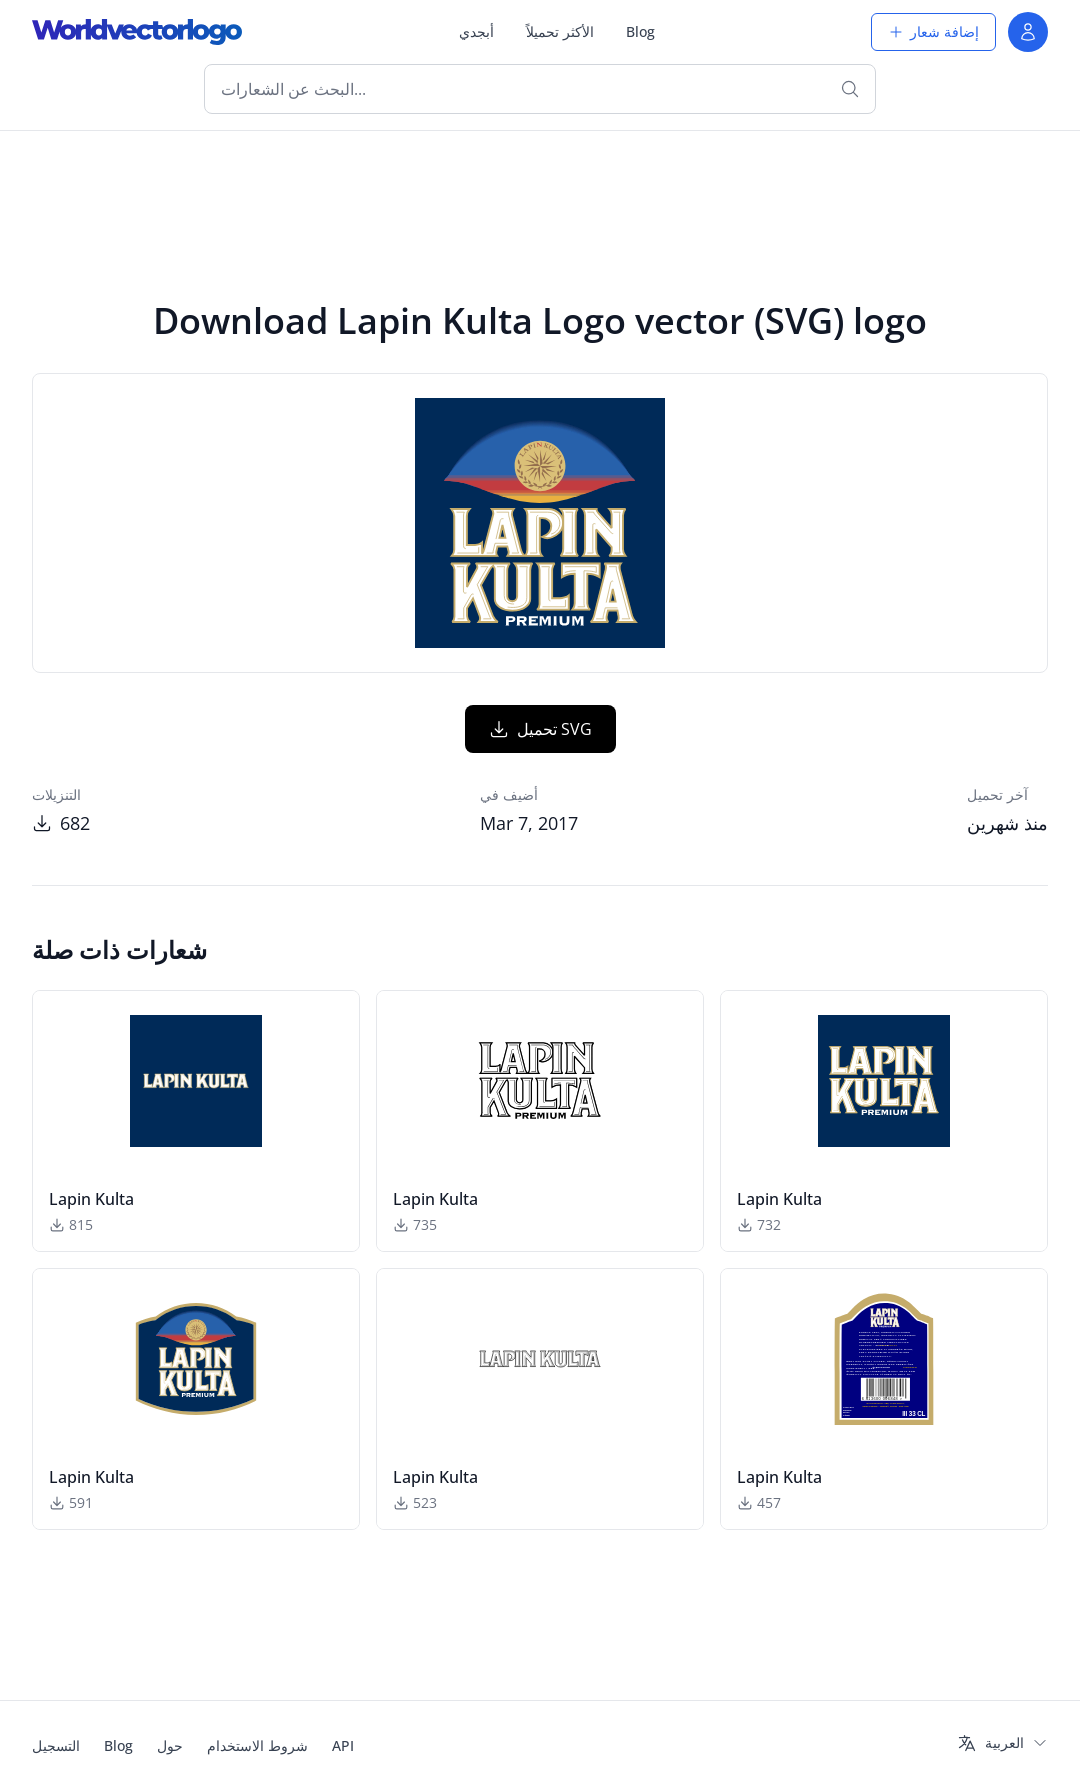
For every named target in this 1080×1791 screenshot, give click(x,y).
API (343, 1745)
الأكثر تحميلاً (560, 31)
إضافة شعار (933, 31)
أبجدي (476, 31)
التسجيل (56, 1745)
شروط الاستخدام (257, 1745)
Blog (640, 31)
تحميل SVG (540, 729)
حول (170, 1745)
